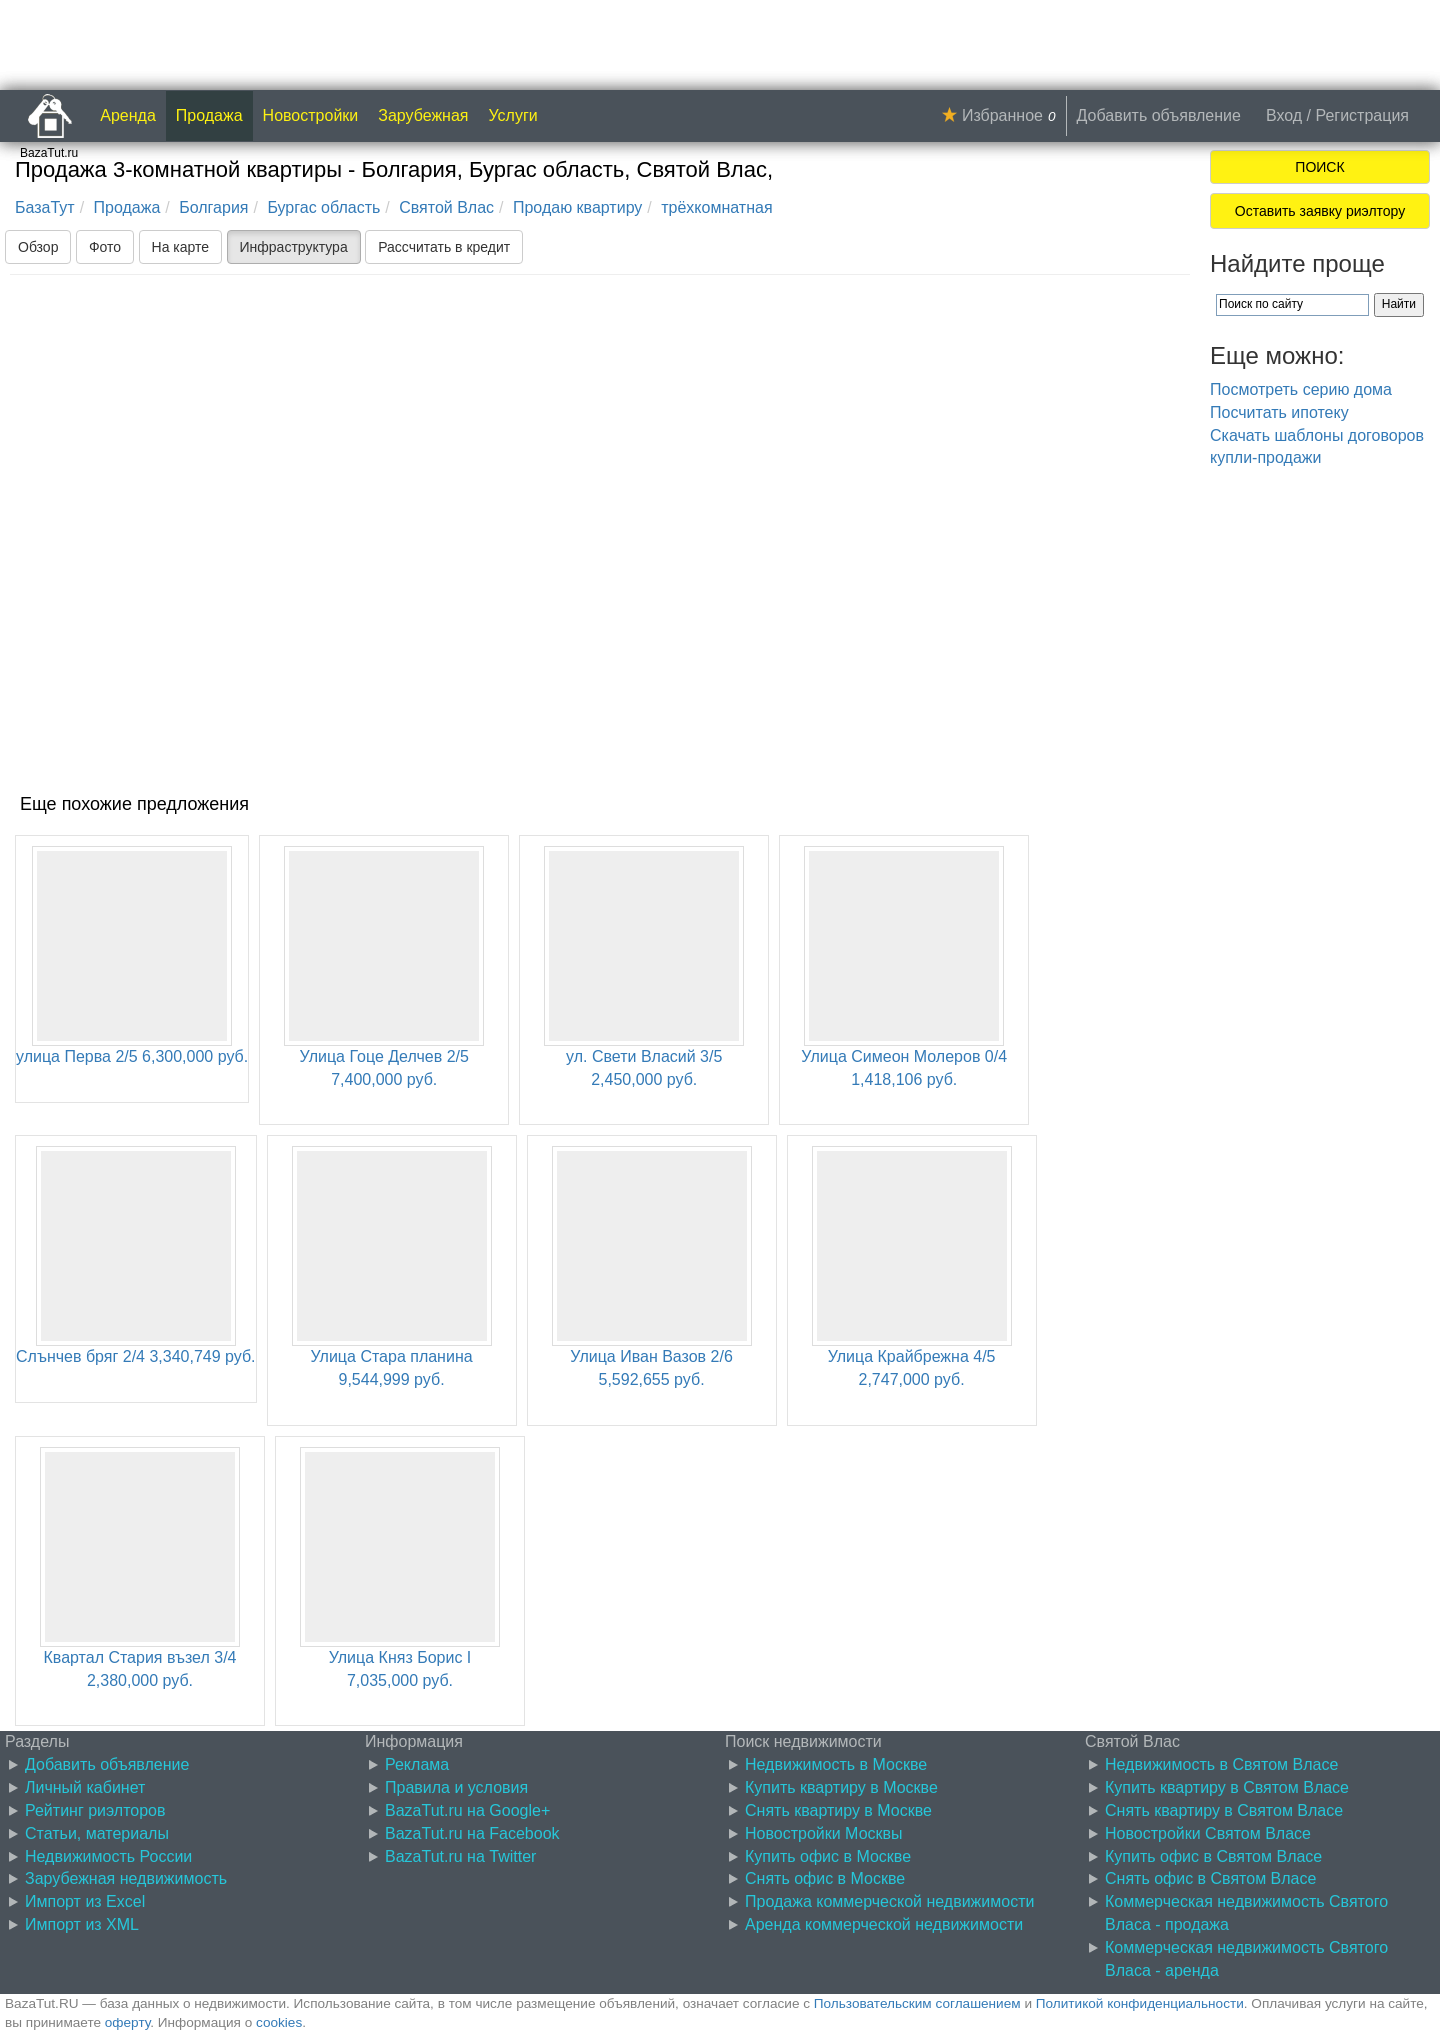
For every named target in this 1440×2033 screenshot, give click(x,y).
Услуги (513, 115)
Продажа (209, 115)
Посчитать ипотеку (1279, 412)
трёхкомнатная (716, 207)
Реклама (417, 1764)
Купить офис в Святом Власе (1213, 1856)
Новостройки (311, 115)
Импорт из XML (82, 1924)
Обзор (38, 247)
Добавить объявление (1159, 115)
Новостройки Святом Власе (1208, 1833)
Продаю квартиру (577, 207)
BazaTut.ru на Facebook (472, 1833)
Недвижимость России (108, 1856)
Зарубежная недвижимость (126, 1878)
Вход (1284, 115)
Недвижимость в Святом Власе (1221, 1764)
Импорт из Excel (85, 1901)
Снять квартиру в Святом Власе (1224, 1810)
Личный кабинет (85, 1787)
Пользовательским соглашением (917, 2003)
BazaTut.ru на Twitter (460, 1856)
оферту (127, 2022)
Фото (105, 247)
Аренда (128, 115)
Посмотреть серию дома (1301, 389)
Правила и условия (456, 1787)
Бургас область (323, 207)
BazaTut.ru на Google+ (467, 1810)
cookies (279, 2022)
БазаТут (45, 207)
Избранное (1002, 115)
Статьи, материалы (97, 1833)
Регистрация (1362, 115)
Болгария (213, 207)
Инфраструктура (294, 247)
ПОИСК (1319, 167)
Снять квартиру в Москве (838, 1810)
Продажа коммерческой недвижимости (889, 1901)
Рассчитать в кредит (444, 247)
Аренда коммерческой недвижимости (884, 1924)
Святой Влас (446, 207)
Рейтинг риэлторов (95, 1810)
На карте (181, 247)
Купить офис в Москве (828, 1856)
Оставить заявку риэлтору (1320, 211)
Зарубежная (423, 115)
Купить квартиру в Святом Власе (1227, 1787)
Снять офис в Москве (825, 1878)
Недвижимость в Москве (836, 1764)
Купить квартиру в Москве (841, 1787)
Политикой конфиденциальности (1140, 2003)
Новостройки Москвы (824, 1833)
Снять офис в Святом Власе (1210, 1878)
